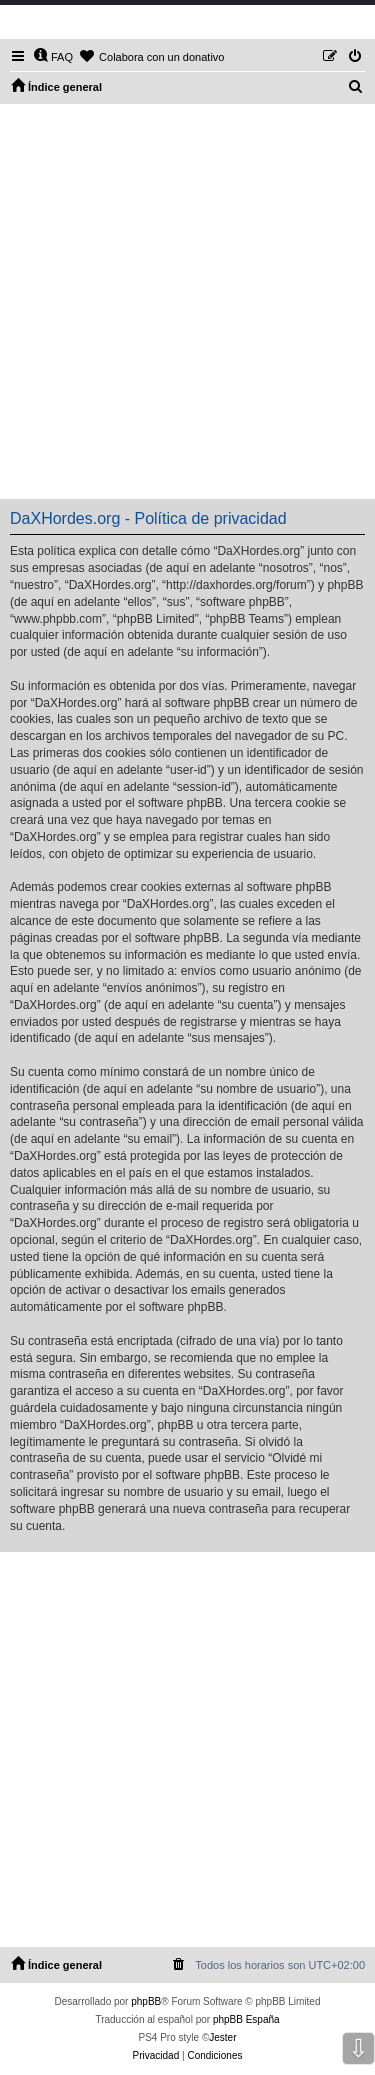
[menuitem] (53, 57)
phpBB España (246, 2019)
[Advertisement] (187, 301)
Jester (222, 2037)
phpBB (146, 2001)
